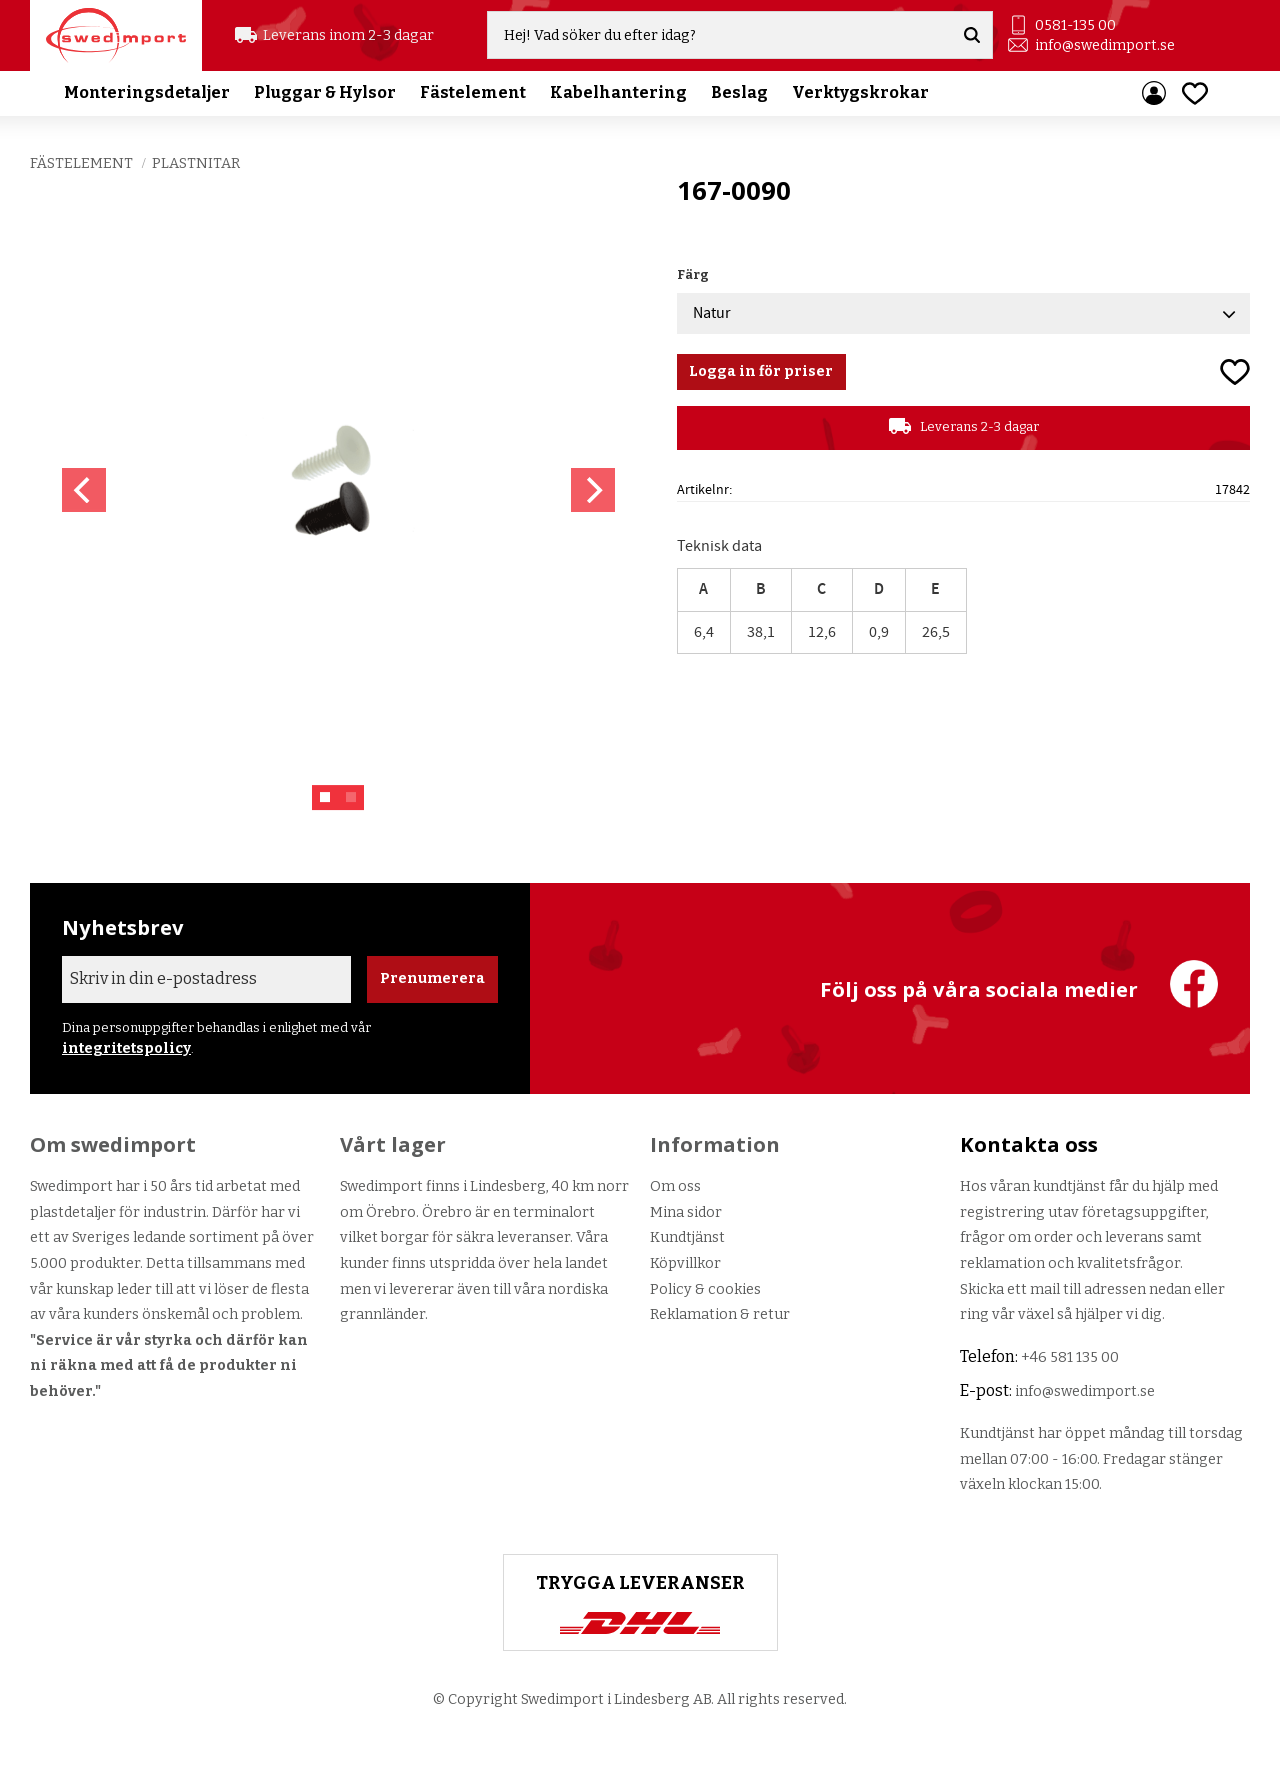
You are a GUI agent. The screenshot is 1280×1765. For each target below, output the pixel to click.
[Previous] (84, 490)
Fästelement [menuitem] (473, 94)
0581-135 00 (1075, 25)
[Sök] (973, 36)
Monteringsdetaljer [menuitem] (147, 94)
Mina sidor (686, 1212)
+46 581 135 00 (1070, 1357)
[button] (1195, 94)
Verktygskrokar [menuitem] (860, 94)
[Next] (593, 490)
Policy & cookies (705, 1289)
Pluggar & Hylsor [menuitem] (325, 94)
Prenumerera (432, 978)
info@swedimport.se (1105, 45)
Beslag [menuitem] (739, 94)
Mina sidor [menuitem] (1154, 95)
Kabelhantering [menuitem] (618, 94)
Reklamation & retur (720, 1314)
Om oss (675, 1186)
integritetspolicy (126, 1048)
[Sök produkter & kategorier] (722, 36)
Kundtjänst (687, 1237)
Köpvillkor (685, 1263)
